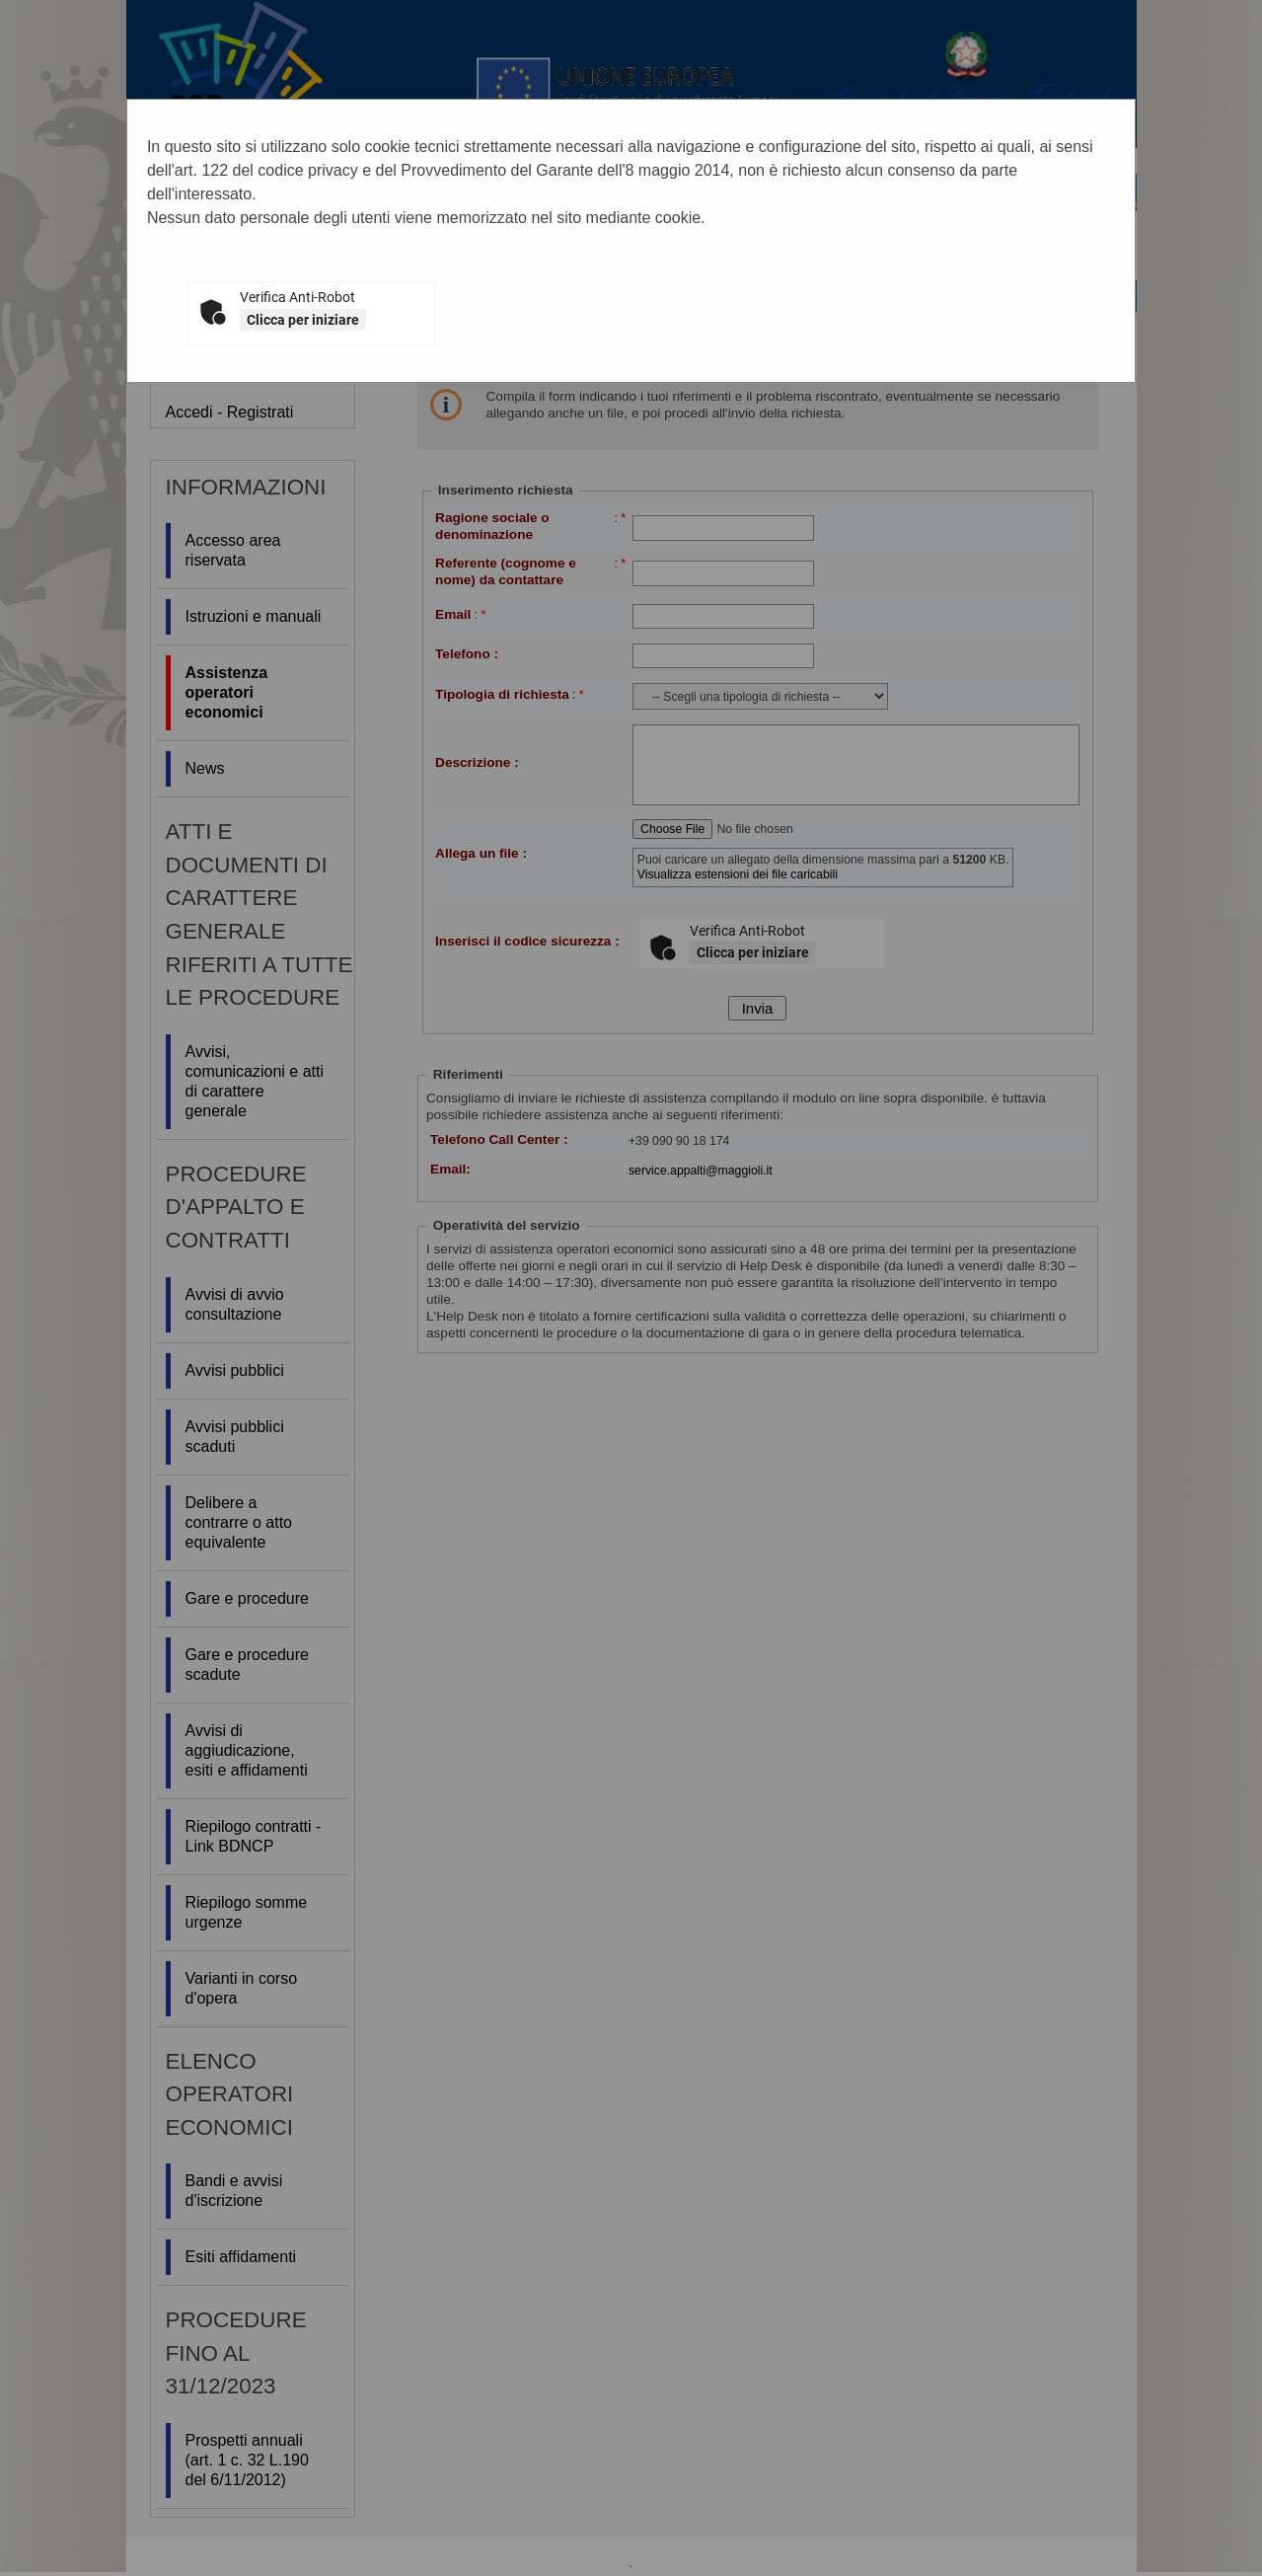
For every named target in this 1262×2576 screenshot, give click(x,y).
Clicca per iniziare (303, 320)
